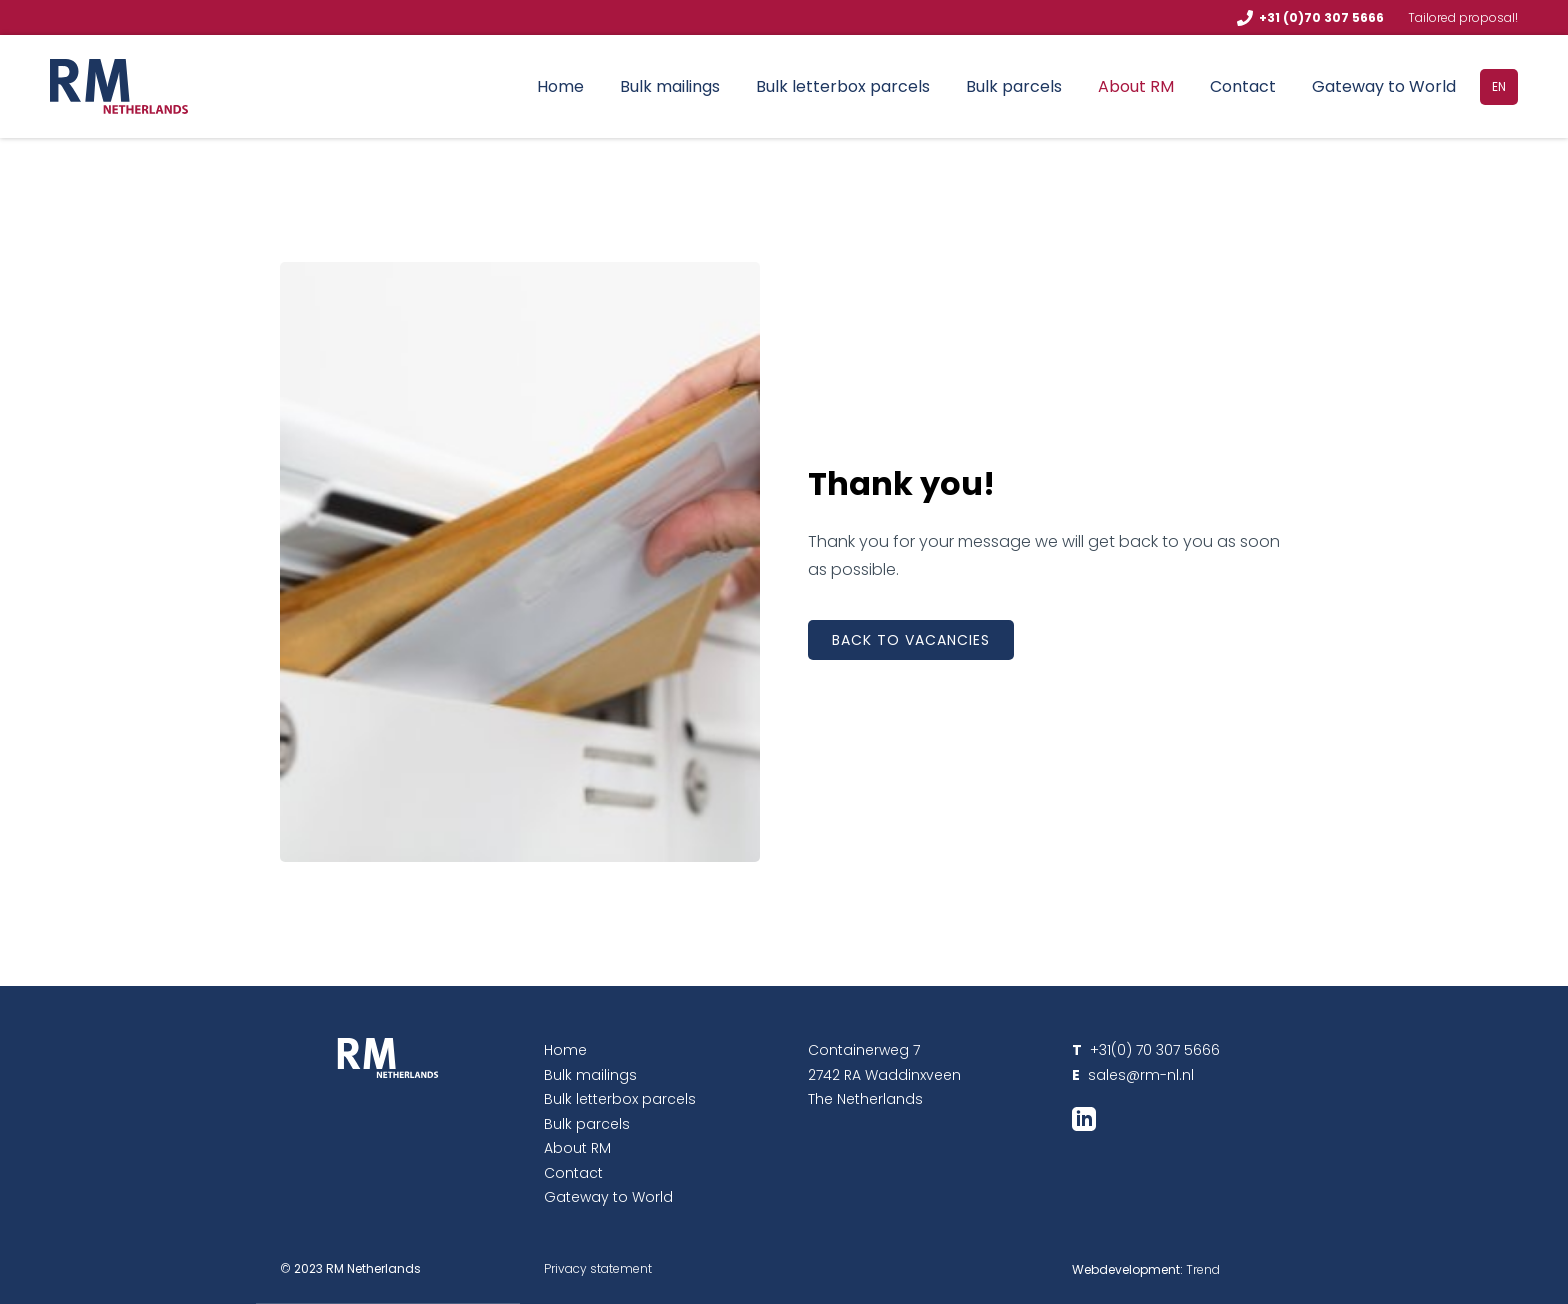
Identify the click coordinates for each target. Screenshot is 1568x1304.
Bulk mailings (670, 86)
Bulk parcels (1014, 86)
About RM (1136, 86)
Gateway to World (1384, 86)
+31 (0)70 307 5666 (1321, 17)
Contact (1243, 86)
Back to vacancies (911, 640)
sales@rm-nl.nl (1139, 1075)
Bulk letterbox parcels (843, 86)
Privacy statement (598, 1268)
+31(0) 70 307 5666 (1146, 1050)
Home (560, 86)
